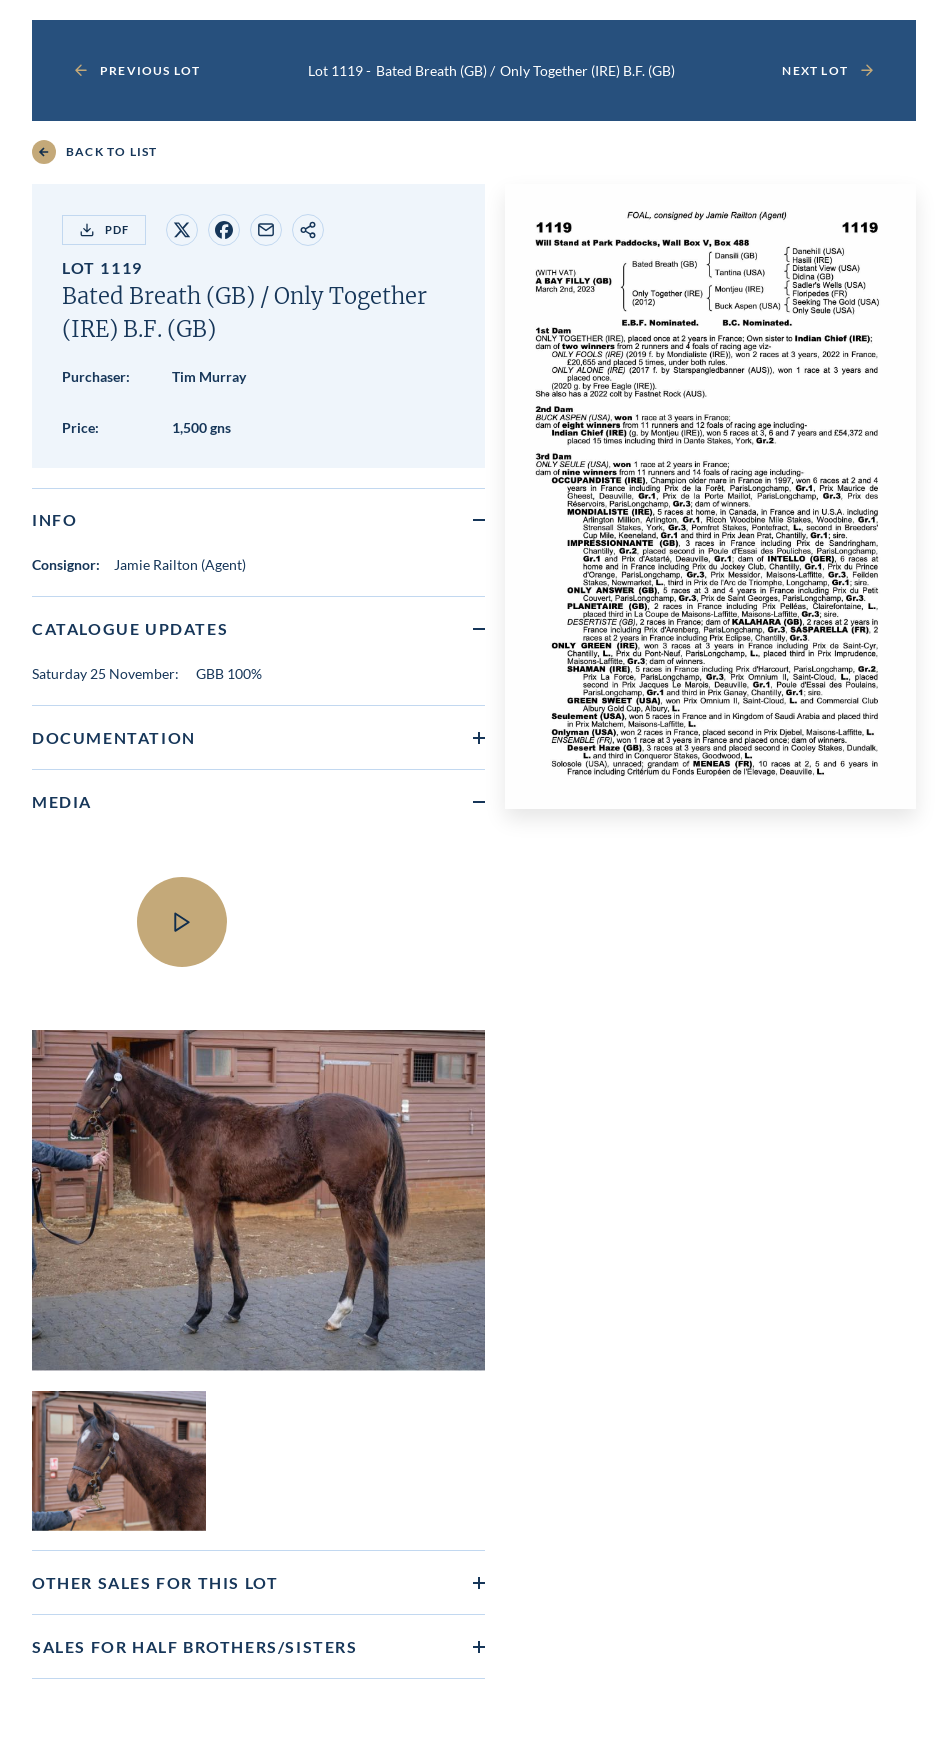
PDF (104, 230)
